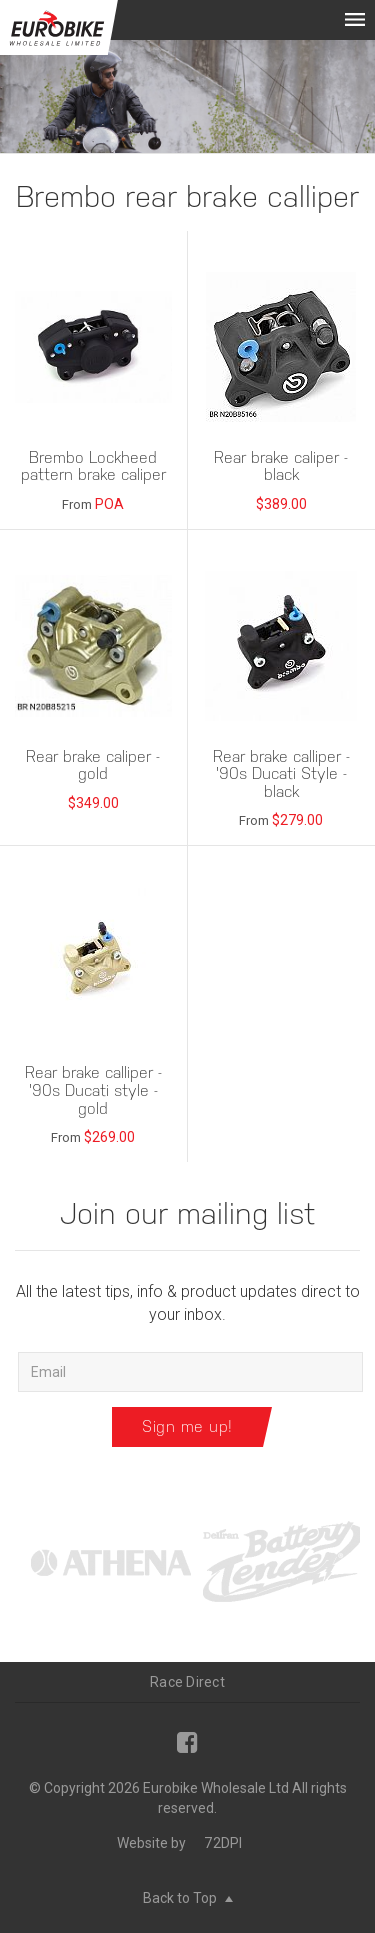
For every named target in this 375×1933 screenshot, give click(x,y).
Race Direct (187, 1682)
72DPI (223, 1843)
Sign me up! (187, 1426)
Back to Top (188, 1898)
